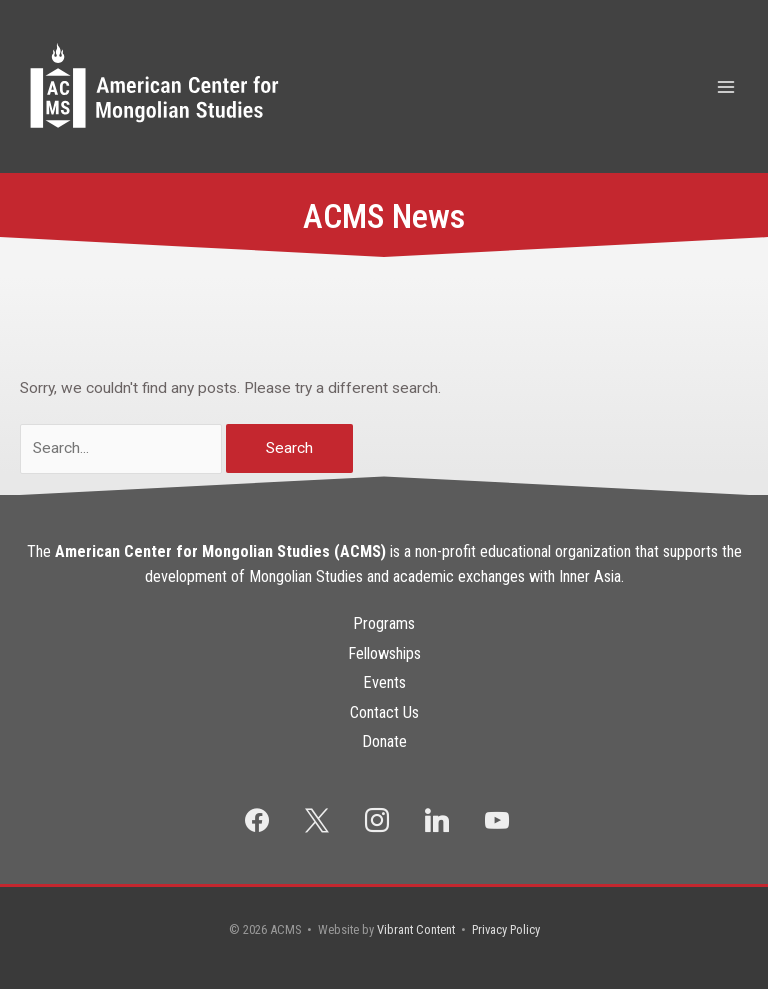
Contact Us (384, 712)
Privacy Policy (506, 929)
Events (384, 682)
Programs (384, 623)
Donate (384, 741)
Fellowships (384, 653)
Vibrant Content (416, 929)
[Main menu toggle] (726, 86)
